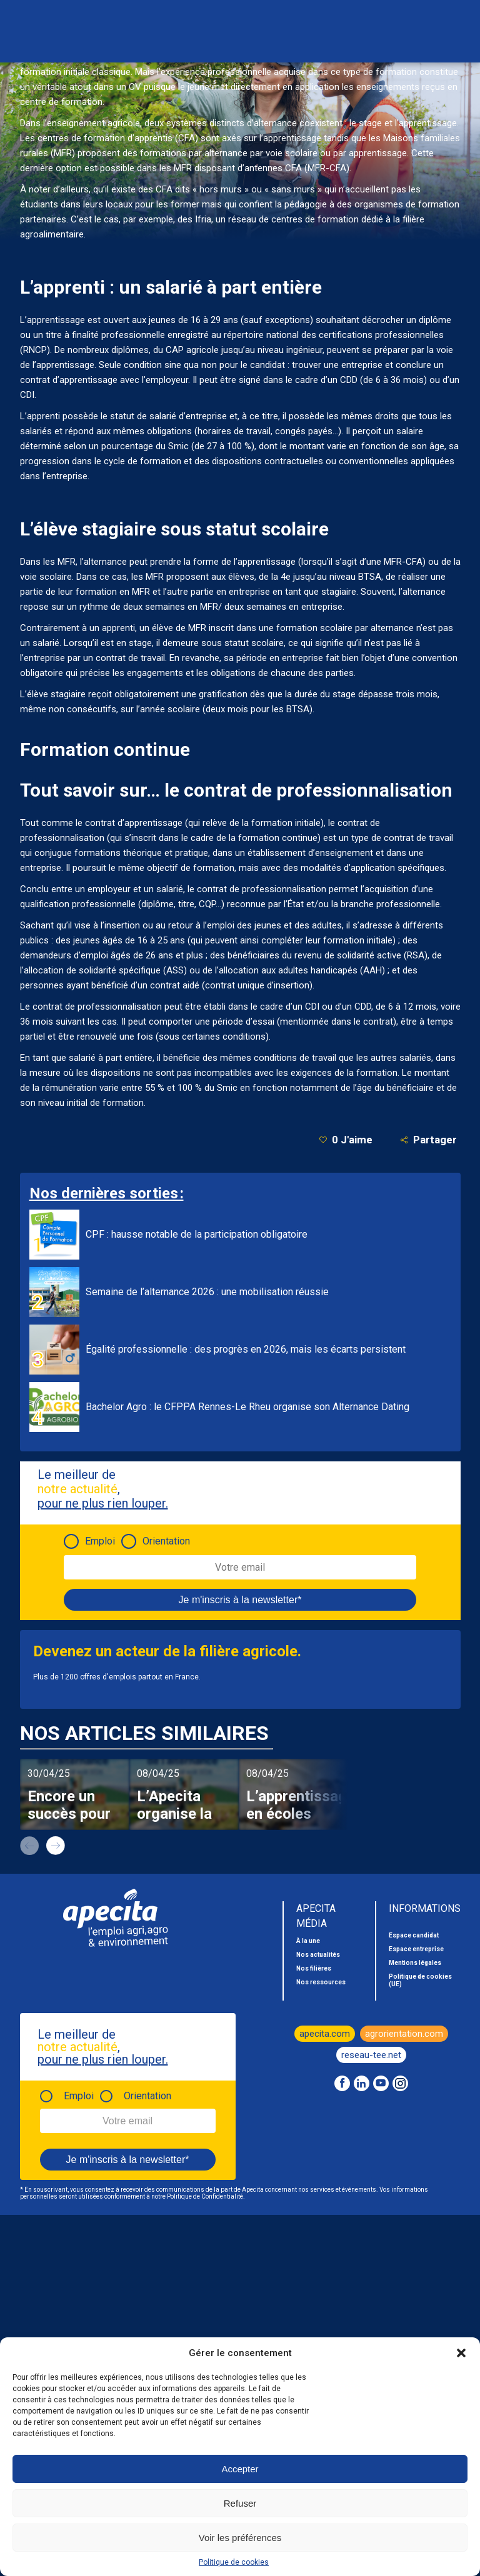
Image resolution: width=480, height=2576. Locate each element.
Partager (428, 1140)
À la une (308, 1940)
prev (29, 1845)
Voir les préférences (240, 2537)
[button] (461, 2353)
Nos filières (313, 1968)
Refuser (240, 2503)
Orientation (166, 1541)
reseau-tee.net (371, 2055)
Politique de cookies (234, 2562)
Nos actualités (318, 1954)
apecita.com (324, 2033)
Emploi (100, 1541)
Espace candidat (414, 1935)
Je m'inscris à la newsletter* (240, 1599)
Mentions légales (415, 1962)
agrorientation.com (404, 2033)
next (55, 1845)
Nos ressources (321, 1982)
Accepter (239, 2469)
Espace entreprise (416, 1949)
